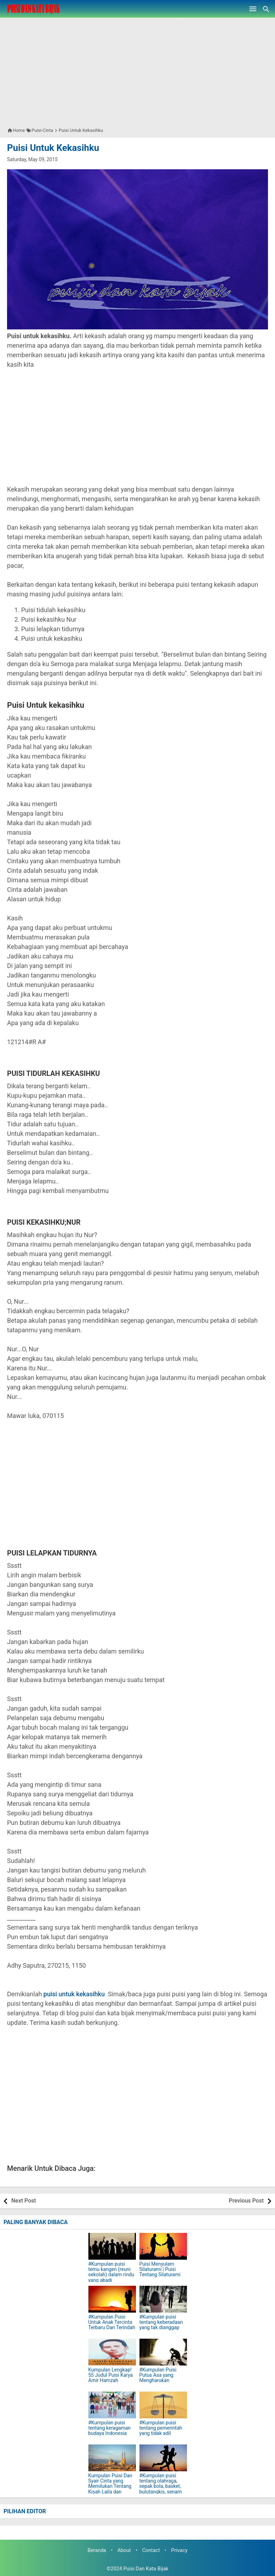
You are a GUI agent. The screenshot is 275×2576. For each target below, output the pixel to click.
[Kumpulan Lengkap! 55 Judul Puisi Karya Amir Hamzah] (112, 2352)
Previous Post (246, 2200)
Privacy (179, 2550)
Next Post (23, 2200)
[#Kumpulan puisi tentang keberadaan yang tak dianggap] (163, 2299)
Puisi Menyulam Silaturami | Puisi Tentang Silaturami (160, 2269)
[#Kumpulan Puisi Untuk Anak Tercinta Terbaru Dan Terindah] (112, 2299)
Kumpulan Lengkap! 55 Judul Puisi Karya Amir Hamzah (110, 2375)
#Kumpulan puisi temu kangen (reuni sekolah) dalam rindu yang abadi (111, 2272)
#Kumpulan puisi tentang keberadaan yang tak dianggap (161, 2322)
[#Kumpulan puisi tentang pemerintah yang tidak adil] (163, 2405)
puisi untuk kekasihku (74, 1994)
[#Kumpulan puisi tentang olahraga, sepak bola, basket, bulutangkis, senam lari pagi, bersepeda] (163, 2457)
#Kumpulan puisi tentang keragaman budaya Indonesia (109, 2428)
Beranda (96, 2550)
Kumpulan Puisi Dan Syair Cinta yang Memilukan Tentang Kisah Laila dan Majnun (110, 2486)
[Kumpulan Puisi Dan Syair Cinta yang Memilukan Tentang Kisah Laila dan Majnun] (112, 2457)
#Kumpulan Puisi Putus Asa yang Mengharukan (158, 2375)
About (124, 2550)
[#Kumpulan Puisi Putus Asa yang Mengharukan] (163, 2352)
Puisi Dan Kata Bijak (145, 2569)
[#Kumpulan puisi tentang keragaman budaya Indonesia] (112, 2405)
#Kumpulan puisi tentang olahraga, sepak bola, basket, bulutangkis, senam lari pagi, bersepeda (160, 2486)
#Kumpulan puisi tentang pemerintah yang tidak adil (160, 2428)
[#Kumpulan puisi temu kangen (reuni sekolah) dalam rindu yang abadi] (112, 2246)
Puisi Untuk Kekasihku (53, 147)
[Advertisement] (137, 67)
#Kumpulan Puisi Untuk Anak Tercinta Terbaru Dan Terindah (111, 2322)
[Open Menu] (252, 9)
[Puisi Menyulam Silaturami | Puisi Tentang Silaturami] (163, 2246)
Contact (151, 2550)
